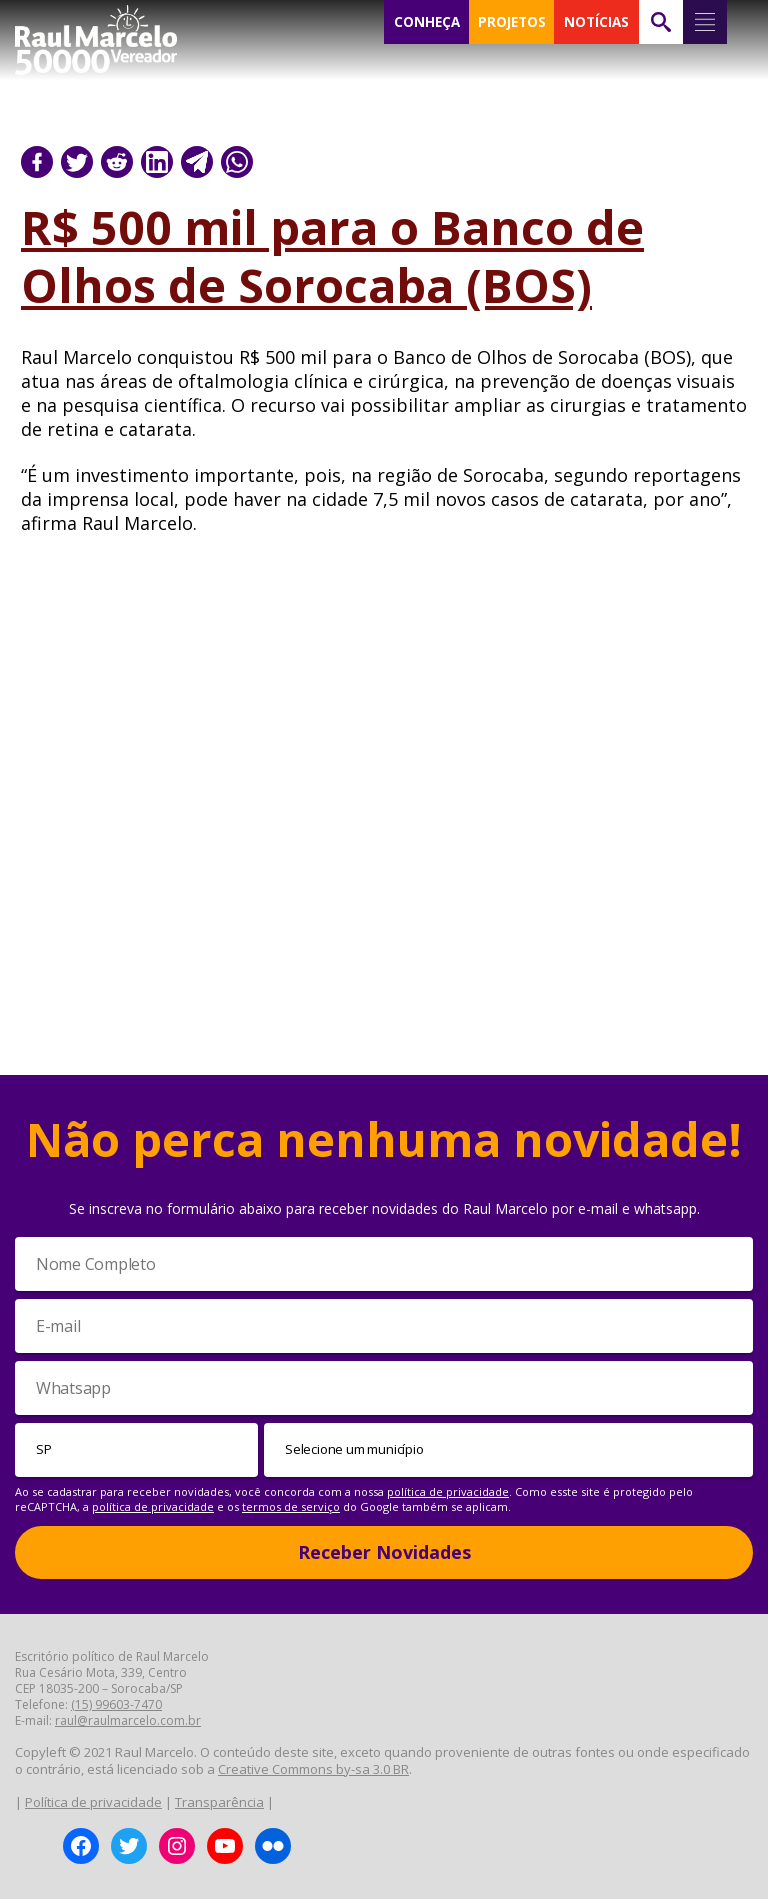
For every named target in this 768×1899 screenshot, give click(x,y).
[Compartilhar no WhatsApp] (237, 162)
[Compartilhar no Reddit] (117, 162)
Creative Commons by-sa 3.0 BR (313, 1769)
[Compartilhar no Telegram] (197, 162)
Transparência (219, 1802)
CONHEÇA (427, 22)
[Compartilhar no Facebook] (37, 162)
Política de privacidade (93, 1802)
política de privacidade (448, 1491)
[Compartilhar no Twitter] (77, 162)
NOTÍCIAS (596, 22)
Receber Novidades (384, 1552)
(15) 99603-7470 (116, 1704)
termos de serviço (291, 1506)
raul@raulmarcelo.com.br (128, 1720)
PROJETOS (512, 22)
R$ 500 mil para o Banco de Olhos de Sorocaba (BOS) (332, 256)
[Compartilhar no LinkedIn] (157, 162)
